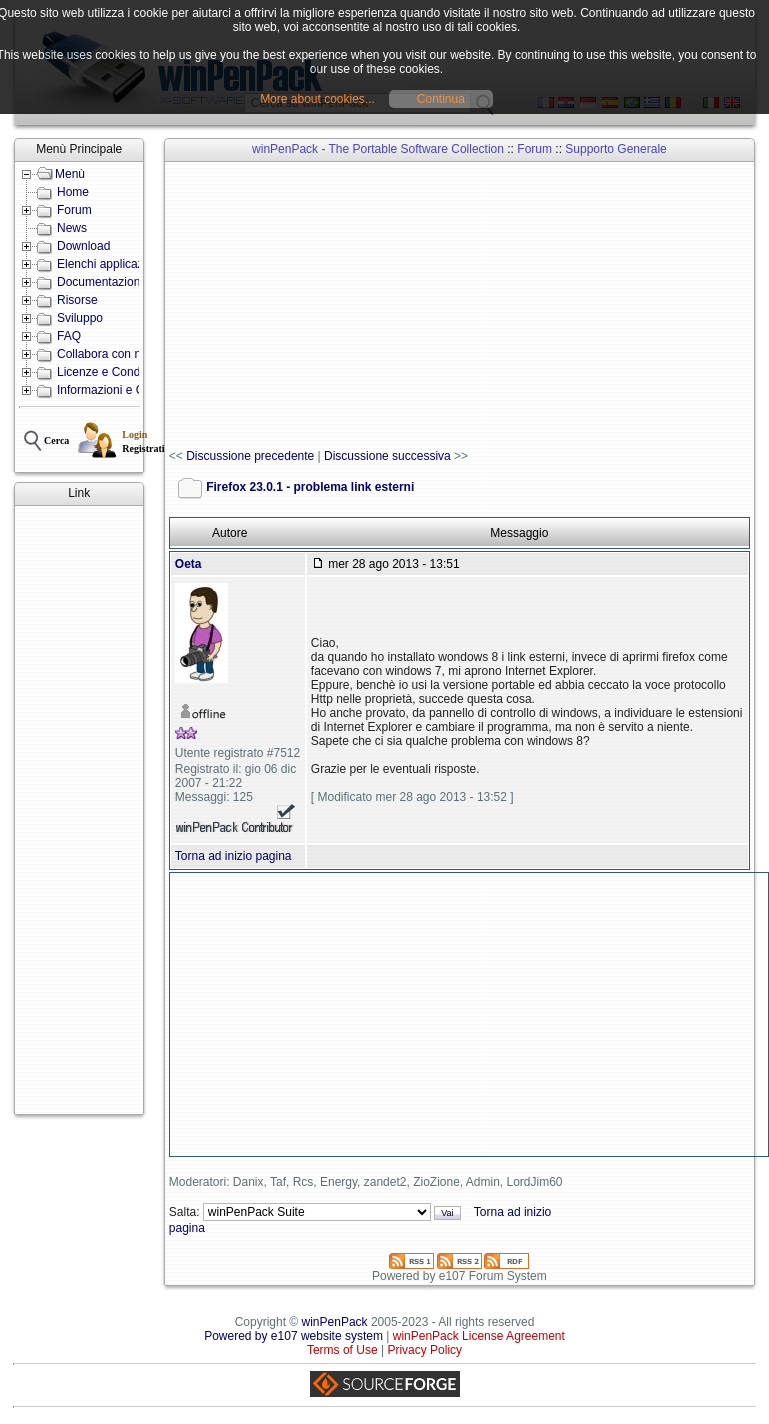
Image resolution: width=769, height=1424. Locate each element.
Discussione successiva (387, 456)
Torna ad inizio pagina (233, 856)
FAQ (69, 336)
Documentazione (102, 282)
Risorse (77, 300)
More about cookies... (317, 99)
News (72, 228)
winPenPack (335, 1322)
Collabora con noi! (105, 354)
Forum (74, 210)
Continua (441, 99)
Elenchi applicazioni (109, 264)
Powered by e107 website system (293, 1336)
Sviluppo (80, 318)
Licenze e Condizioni (112, 372)
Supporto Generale (615, 149)
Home (73, 192)
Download (83, 246)
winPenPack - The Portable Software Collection (378, 149)
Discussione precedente (250, 456)
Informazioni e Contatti (117, 390)
